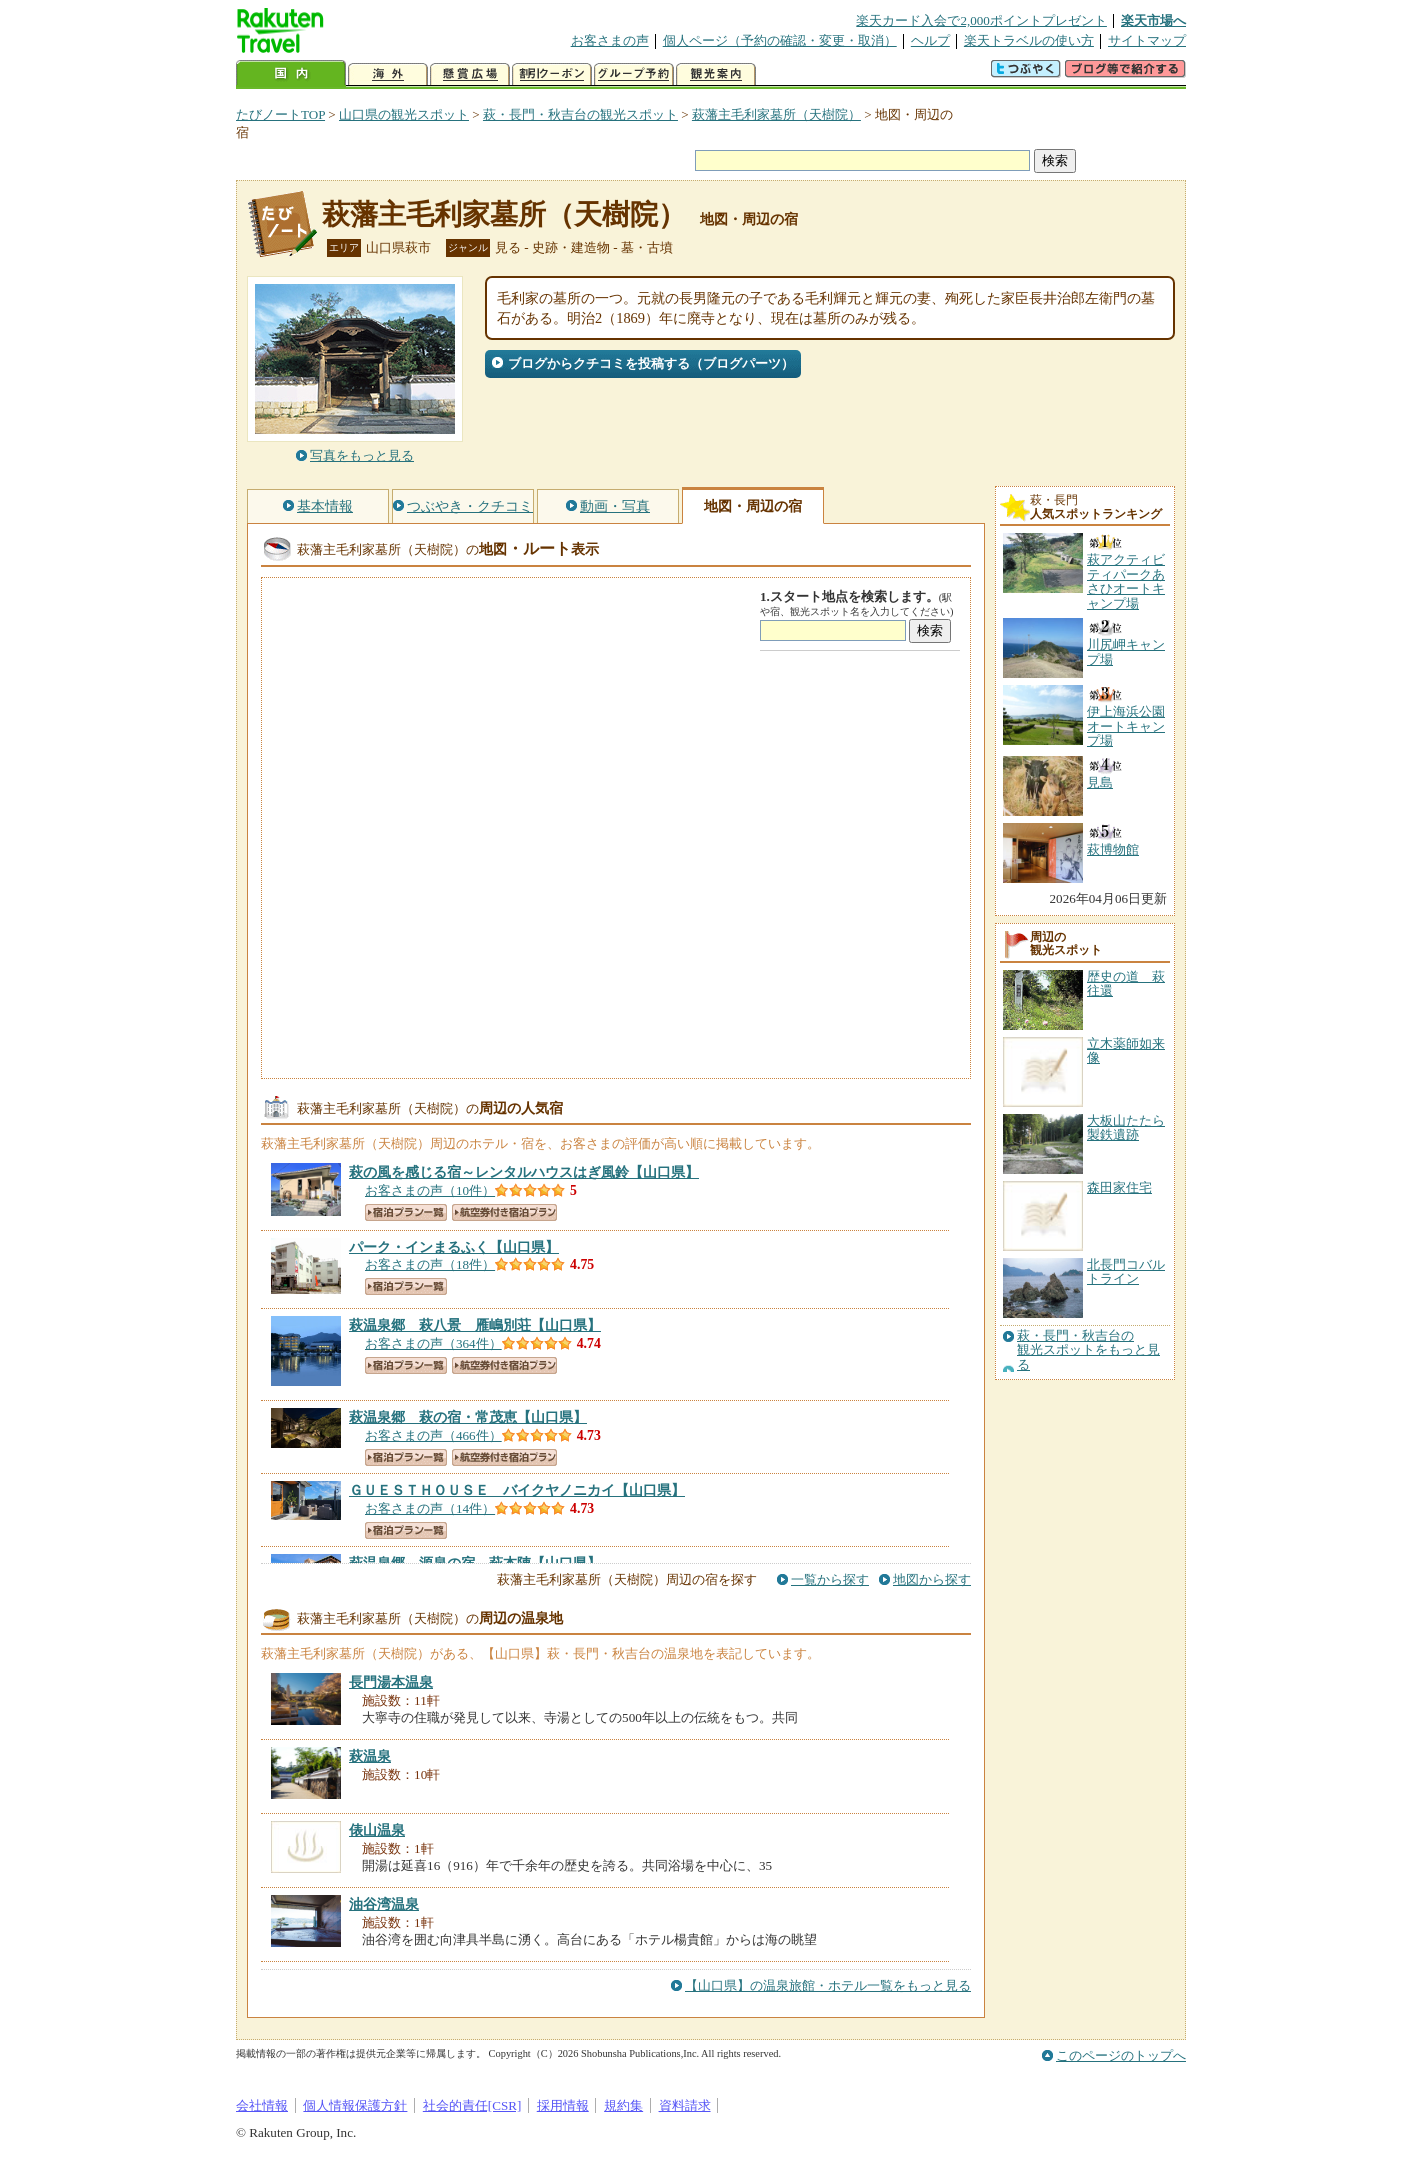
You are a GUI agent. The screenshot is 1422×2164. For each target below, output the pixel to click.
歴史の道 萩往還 (1126, 983)
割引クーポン (552, 74)
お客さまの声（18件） (430, 1264)
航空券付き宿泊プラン (504, 1212)
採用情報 (563, 2105)
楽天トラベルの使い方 (1029, 40)
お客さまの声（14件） (430, 1508)
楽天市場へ (1153, 20)
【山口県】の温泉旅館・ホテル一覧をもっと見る (828, 1985)
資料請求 (685, 2105)
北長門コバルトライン (1126, 1271)
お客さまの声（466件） (433, 1435)
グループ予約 (634, 74)
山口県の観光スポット (404, 114)
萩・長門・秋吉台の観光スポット (580, 114)
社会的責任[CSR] (472, 2105)
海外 (388, 74)
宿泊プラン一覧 (406, 1212)
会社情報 (262, 2105)
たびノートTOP (280, 114)
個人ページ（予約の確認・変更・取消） (780, 40)
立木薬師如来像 (1126, 1050)
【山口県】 (524, 1172)
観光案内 (716, 74)
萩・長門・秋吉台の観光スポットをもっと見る (1088, 1350)
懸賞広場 (470, 74)
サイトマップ (1147, 40)
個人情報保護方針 (355, 2105)
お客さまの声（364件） (433, 1343)
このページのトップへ (1121, 2055)
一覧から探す (830, 1579)
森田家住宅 (1119, 1187)
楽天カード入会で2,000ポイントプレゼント (981, 20)
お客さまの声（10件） (430, 1190)
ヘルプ (930, 40)
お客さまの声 (610, 40)
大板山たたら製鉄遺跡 (1126, 1127)
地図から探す (932, 1579)
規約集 (623, 2105)
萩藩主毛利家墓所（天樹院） (776, 114)
